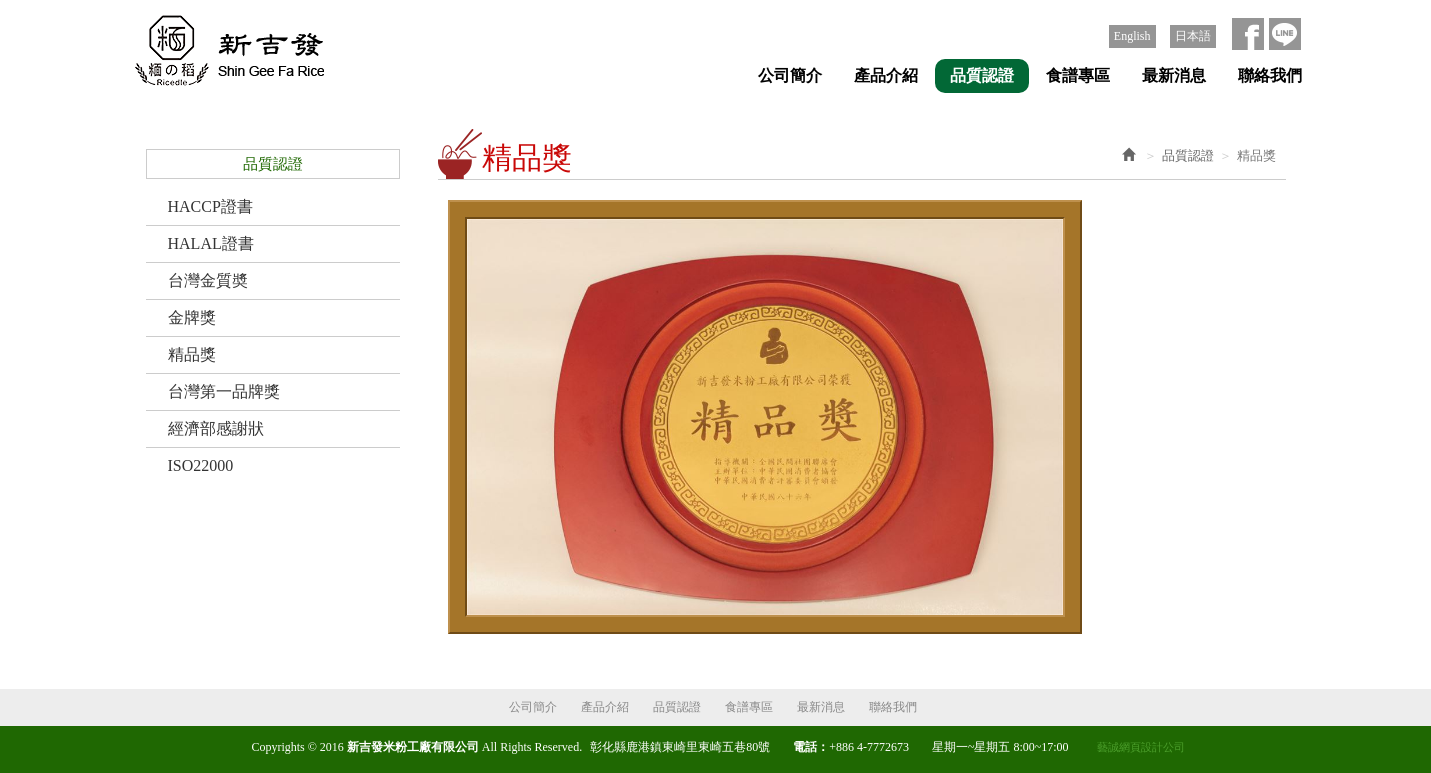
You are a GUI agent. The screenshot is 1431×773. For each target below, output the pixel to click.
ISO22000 (201, 465)
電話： (811, 747)
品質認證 (1188, 155)
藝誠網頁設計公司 (1141, 747)
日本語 (1193, 36)
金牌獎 (192, 317)
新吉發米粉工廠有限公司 (224, 52)
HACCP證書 (210, 206)
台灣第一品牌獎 (224, 391)
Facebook (1248, 34)
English (1132, 36)
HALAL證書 (211, 243)
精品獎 (192, 354)
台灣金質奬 (208, 280)
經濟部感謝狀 (216, 428)
